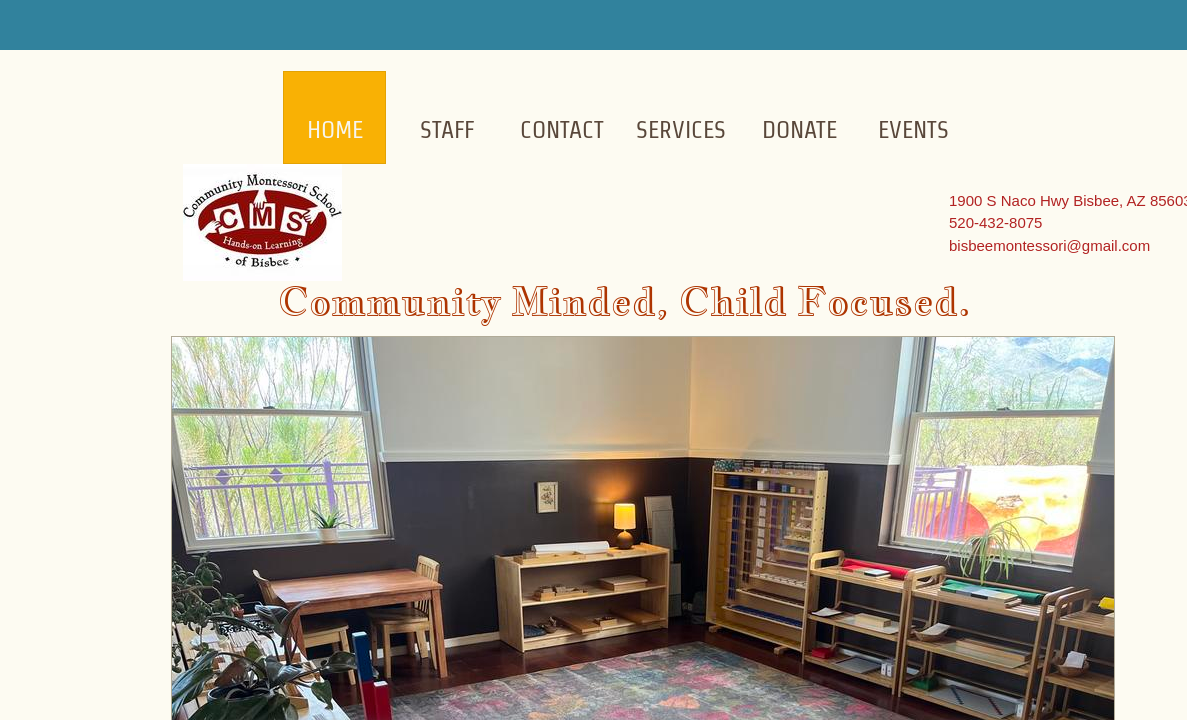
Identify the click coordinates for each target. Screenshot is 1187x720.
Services (681, 129)
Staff (447, 129)
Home (335, 129)
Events (913, 129)
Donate (799, 129)
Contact (562, 129)
